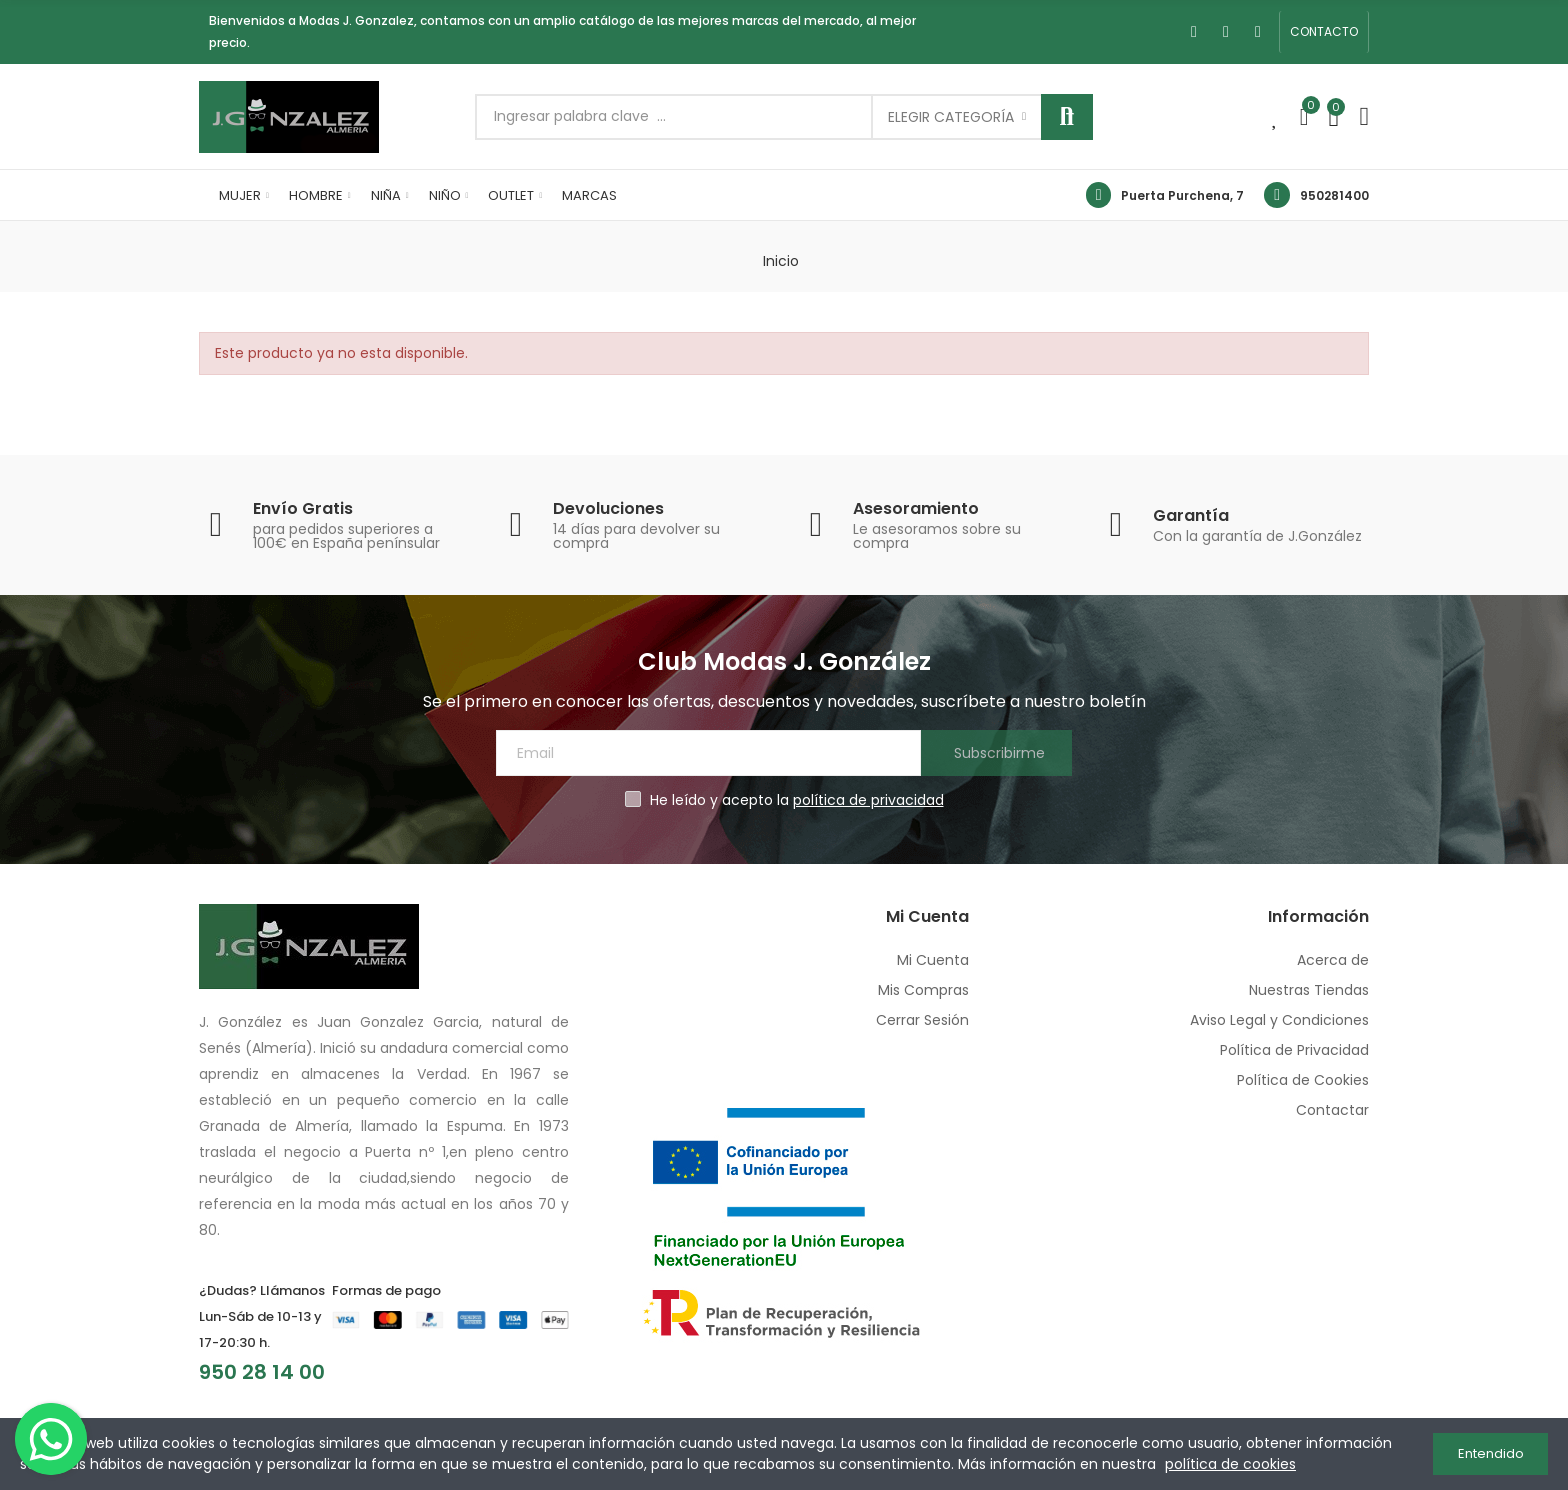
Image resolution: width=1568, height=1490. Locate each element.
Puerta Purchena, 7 (1182, 195)
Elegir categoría (951, 117)
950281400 (1334, 195)
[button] (1324, 32)
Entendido (1491, 1453)
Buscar (1067, 117)
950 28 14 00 (262, 1372)
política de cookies (1230, 1464)
